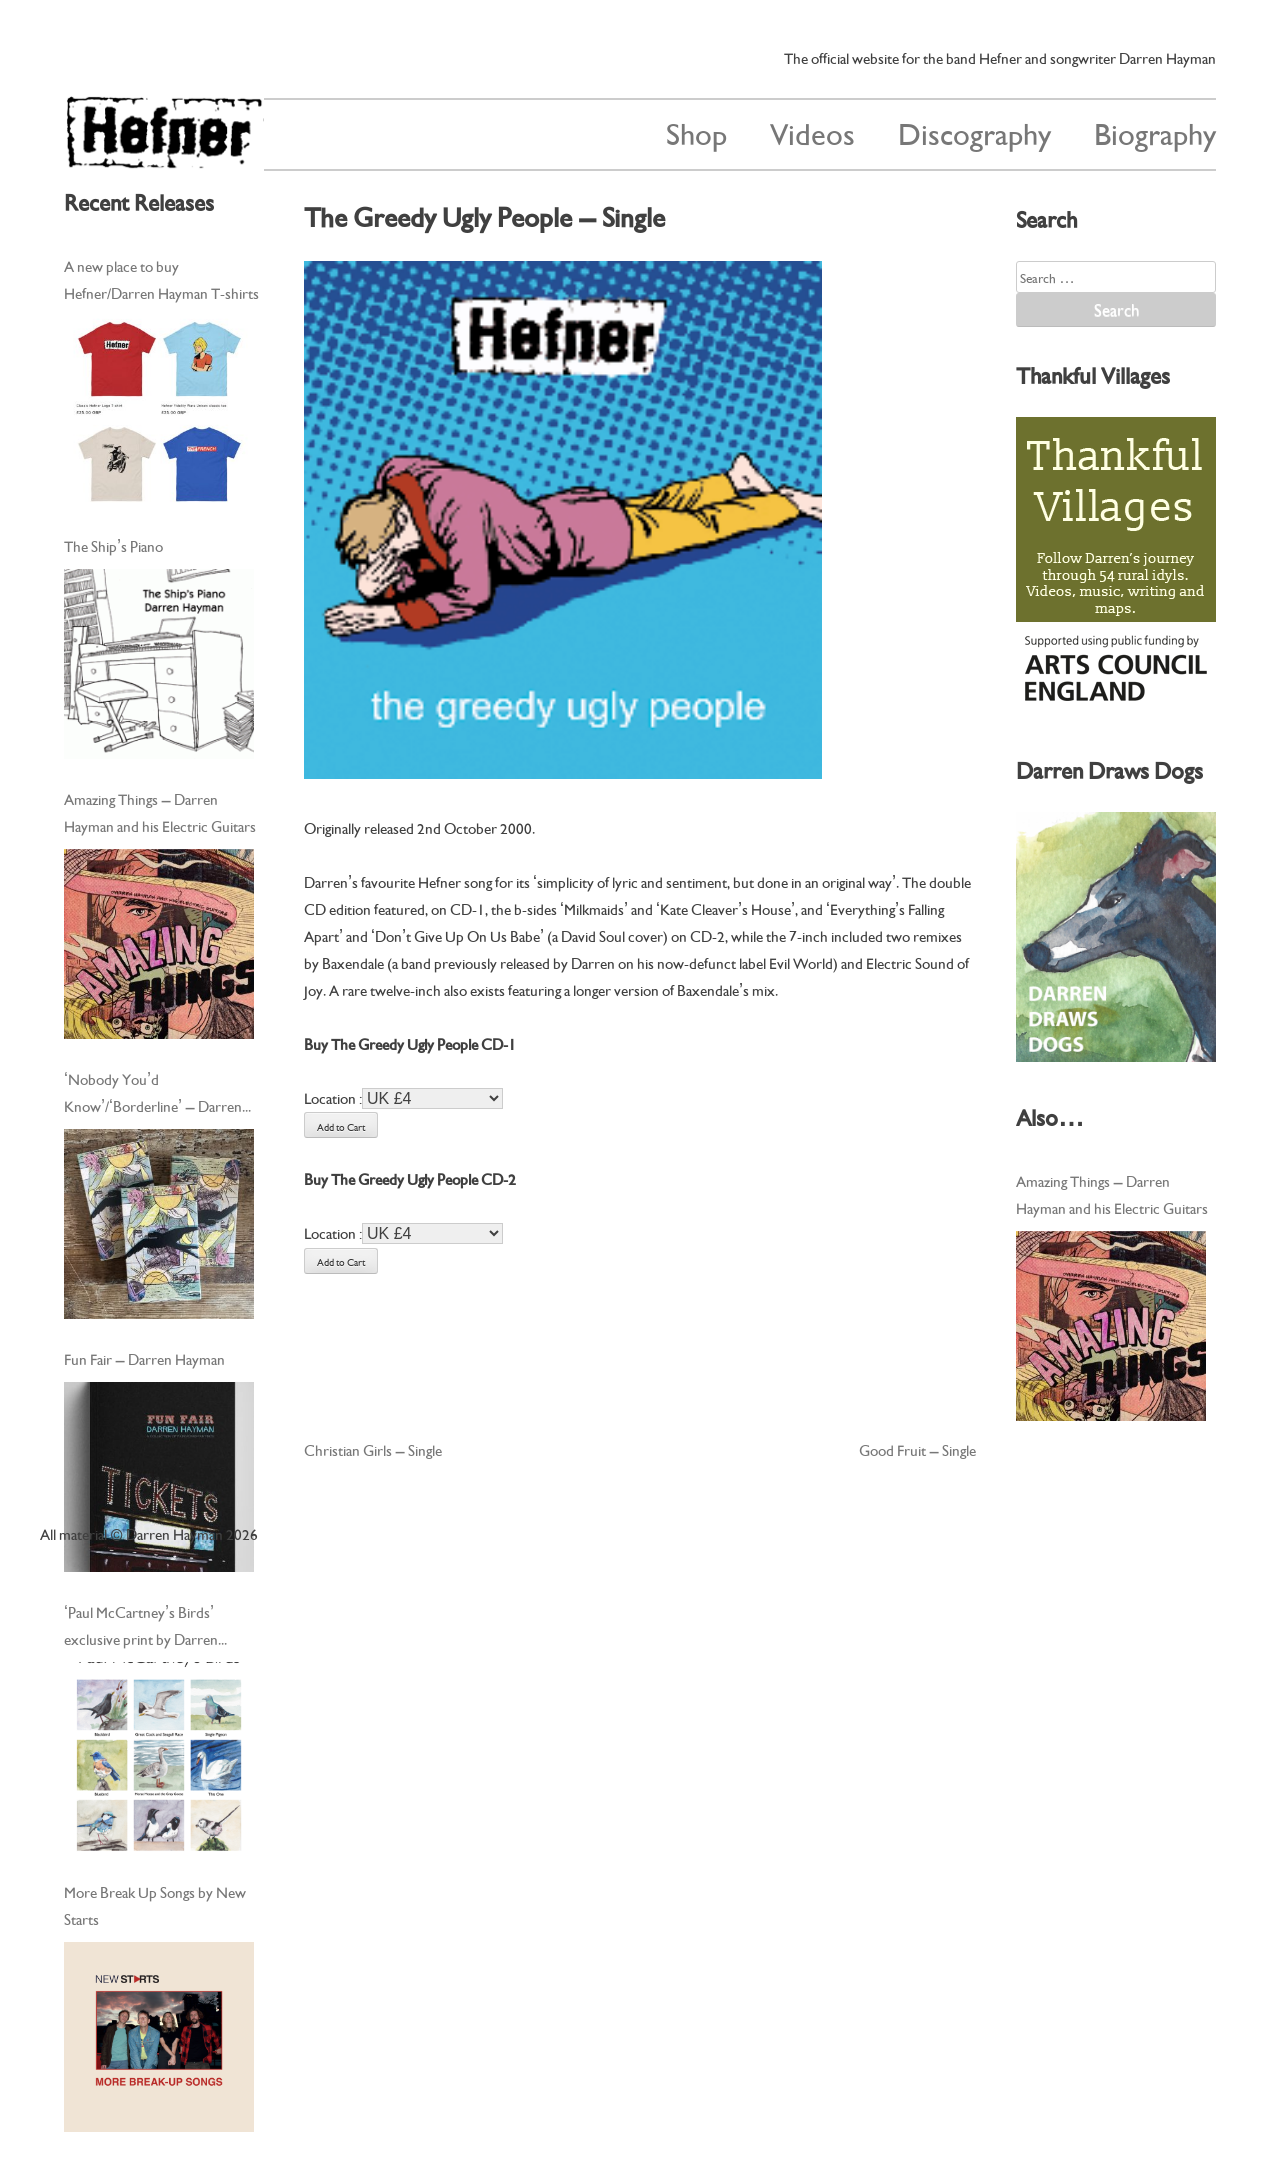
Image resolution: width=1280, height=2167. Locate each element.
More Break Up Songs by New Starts (155, 1904)
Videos (812, 131)
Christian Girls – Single (373, 1449)
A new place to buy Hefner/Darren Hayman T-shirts (161, 278)
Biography (1155, 131)
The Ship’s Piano (113, 545)
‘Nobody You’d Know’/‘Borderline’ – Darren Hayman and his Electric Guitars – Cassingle (160, 1093)
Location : (333, 1097)
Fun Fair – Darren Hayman (144, 1358)
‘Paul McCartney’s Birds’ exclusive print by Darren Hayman (141, 1626)
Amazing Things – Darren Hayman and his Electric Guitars (160, 811)
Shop (696, 131)
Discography (974, 131)
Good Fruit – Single (917, 1449)
